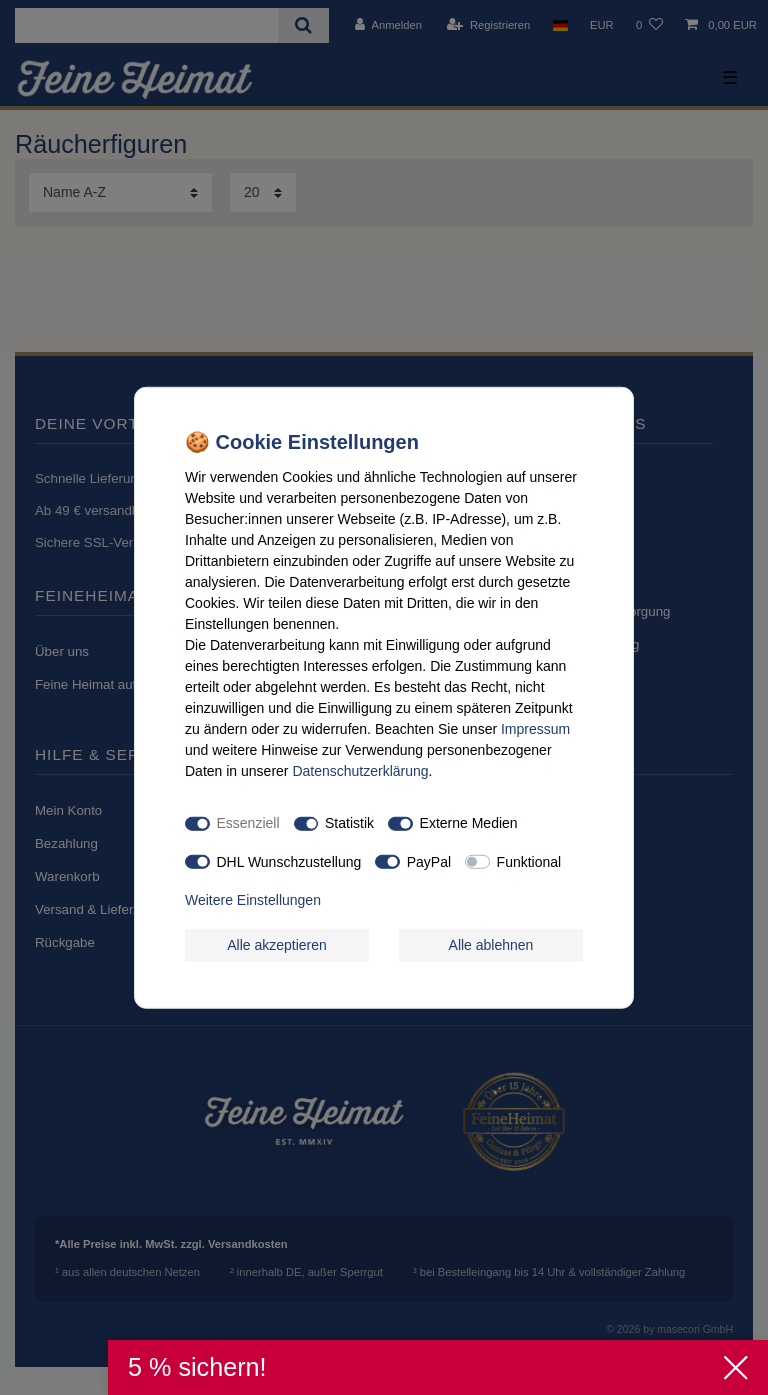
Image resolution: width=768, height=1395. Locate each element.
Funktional (529, 861)
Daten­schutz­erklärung (360, 770)
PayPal (429, 861)
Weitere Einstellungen (253, 900)
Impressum (535, 728)
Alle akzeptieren (277, 944)
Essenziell (248, 823)
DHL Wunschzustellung (289, 861)
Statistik (349, 823)
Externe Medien (469, 823)
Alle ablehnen (491, 944)
